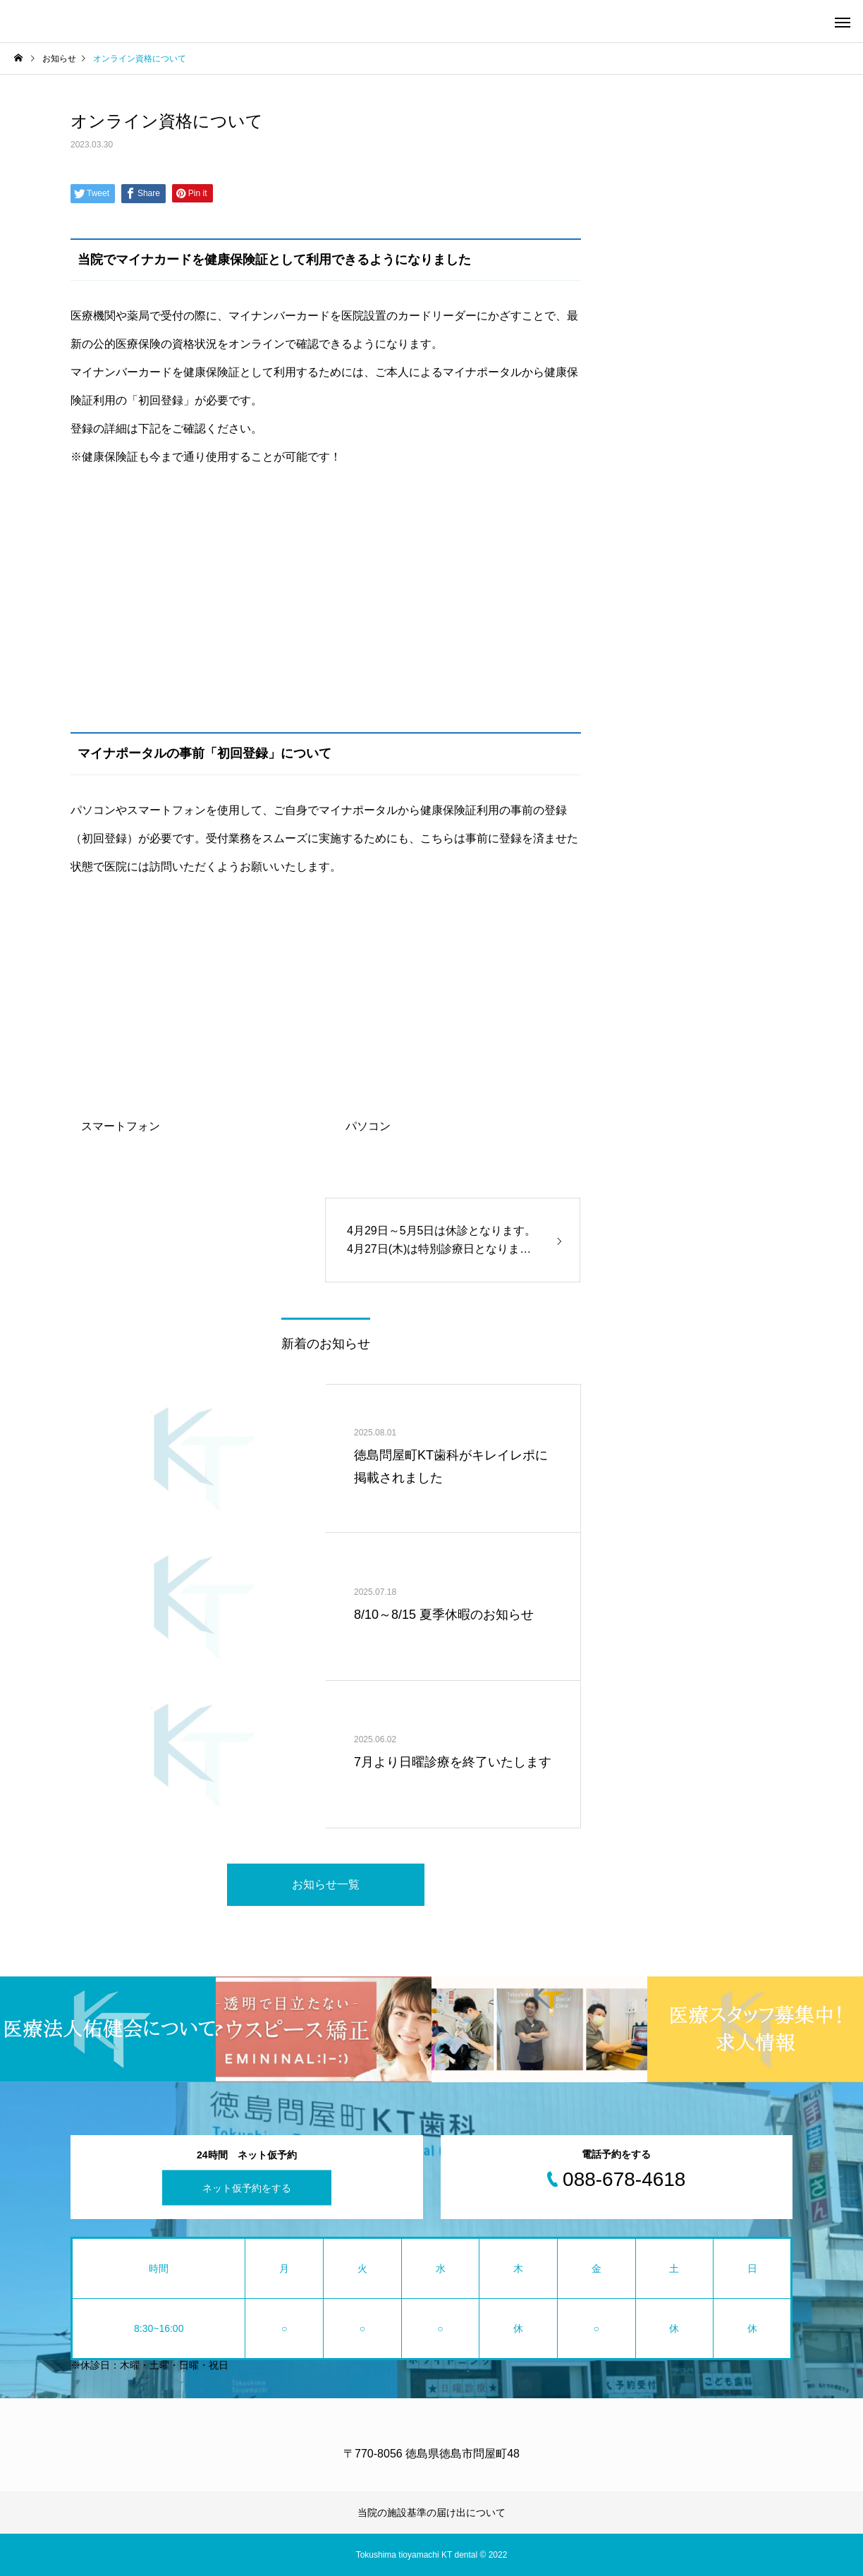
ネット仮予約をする (246, 2187)
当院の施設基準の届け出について (431, 2512)
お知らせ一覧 (326, 1884)
